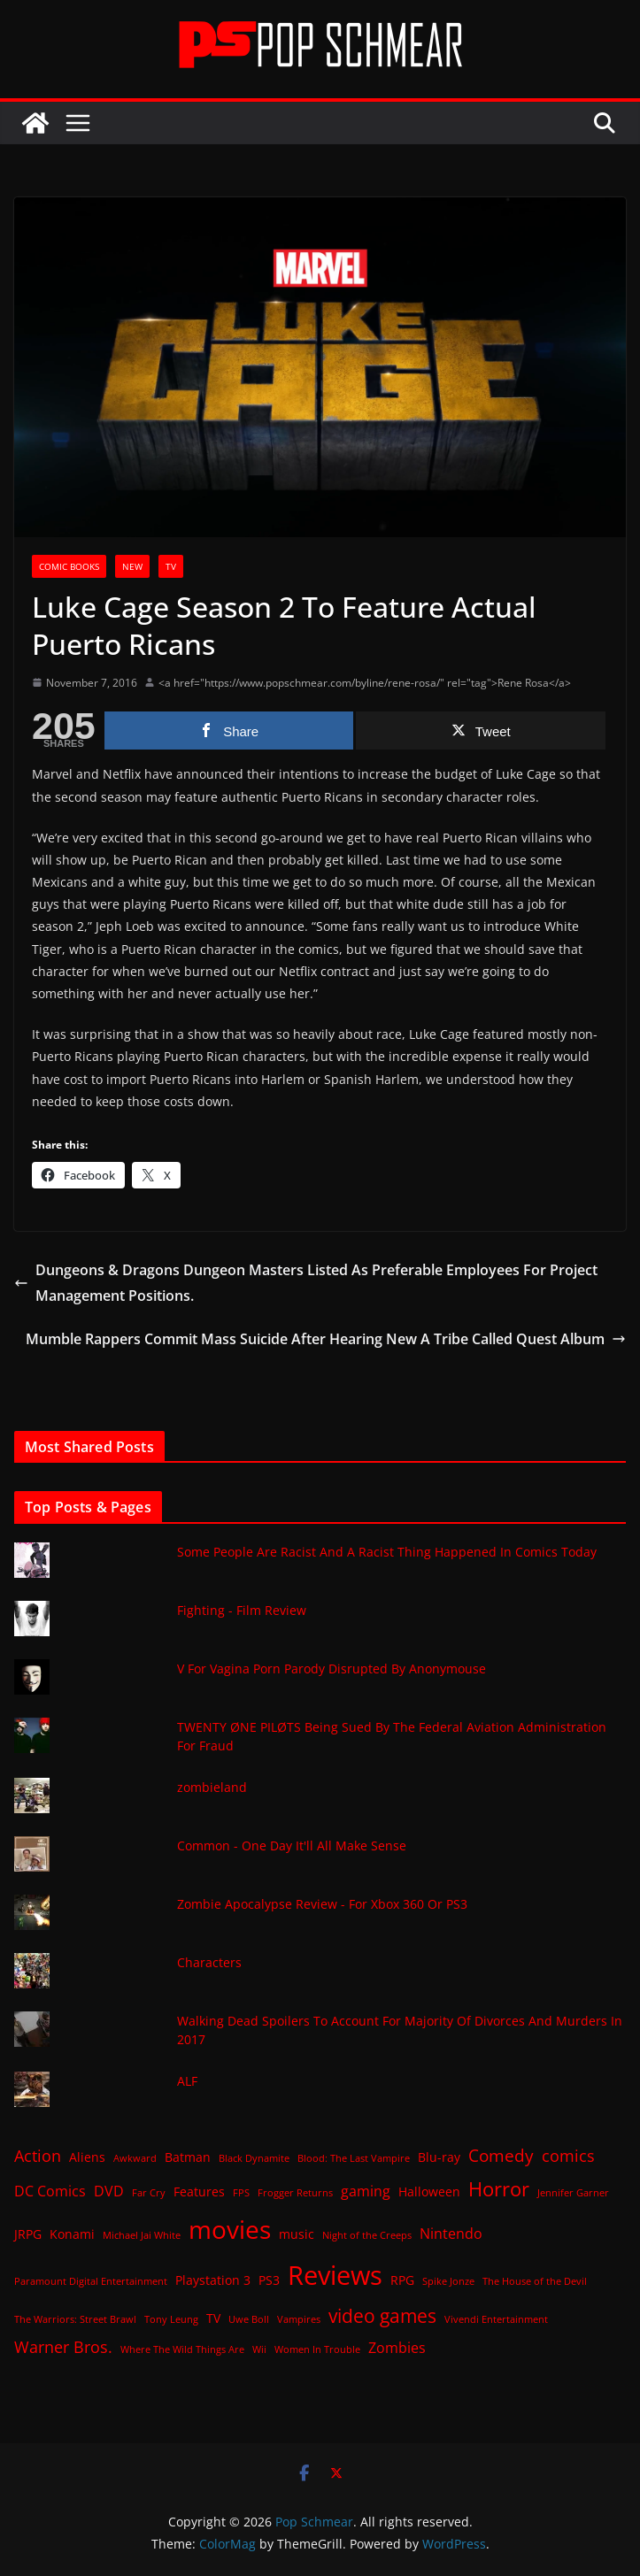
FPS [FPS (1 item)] (241, 2193)
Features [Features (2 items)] (199, 2191)
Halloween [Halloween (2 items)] (429, 2191)
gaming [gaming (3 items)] (365, 2191)
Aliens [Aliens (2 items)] (87, 2157)
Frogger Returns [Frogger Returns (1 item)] (295, 2193)
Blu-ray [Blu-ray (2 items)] (439, 2157)
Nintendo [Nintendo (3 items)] (451, 2233)
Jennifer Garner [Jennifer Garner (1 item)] (573, 2193)
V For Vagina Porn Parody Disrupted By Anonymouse (331, 1668)
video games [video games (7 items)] (382, 2315)
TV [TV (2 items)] (213, 2318)
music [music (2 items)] (296, 2234)
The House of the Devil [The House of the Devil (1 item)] (534, 2281)
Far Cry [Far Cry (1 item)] (149, 2193)
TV (171, 566)
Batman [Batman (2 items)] (188, 2157)
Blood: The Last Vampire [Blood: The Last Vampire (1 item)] (353, 2158)
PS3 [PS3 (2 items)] (269, 2280)
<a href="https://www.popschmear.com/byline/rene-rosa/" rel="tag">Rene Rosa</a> (364, 682)
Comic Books (69, 566)
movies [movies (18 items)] (230, 2229)
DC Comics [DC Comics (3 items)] (50, 2191)
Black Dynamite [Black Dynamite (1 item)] (254, 2158)
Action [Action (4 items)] (37, 2155)
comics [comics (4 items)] (568, 2155)
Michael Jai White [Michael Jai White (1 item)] (142, 2235)
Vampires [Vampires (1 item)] (298, 2319)
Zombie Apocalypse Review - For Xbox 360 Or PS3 (322, 1903)
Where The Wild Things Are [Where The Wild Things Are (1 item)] (182, 2349)
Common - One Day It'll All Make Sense (291, 1845)
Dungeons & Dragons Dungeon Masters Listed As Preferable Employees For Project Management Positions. (306, 1282)
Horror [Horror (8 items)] (498, 2189)
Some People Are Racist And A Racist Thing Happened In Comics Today (387, 1551)
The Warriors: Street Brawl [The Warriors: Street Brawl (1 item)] (75, 2319)
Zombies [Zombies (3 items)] (397, 2347)
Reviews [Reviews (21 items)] (335, 2275)
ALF (187, 2080)
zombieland (212, 1787)
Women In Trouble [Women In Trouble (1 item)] (317, 2349)
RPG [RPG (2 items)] (402, 2280)
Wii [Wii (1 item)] (259, 2349)
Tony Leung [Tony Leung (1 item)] (171, 2319)
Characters (209, 1962)
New (132, 566)
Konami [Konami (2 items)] (72, 2234)
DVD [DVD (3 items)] (109, 2191)
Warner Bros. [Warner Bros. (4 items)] (63, 2346)
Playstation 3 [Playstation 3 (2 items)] (213, 2280)
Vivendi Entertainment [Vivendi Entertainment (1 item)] (496, 2319)
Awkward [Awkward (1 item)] (135, 2158)
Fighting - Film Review (241, 1610)
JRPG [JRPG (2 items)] (28, 2234)
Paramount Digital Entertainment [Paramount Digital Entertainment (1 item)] (90, 2281)
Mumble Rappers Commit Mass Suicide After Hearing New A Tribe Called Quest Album (326, 1339)
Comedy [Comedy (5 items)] (501, 2155)
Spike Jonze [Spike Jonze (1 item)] (448, 2281)
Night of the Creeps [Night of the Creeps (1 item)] (367, 2235)
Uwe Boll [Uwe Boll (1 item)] (248, 2319)
